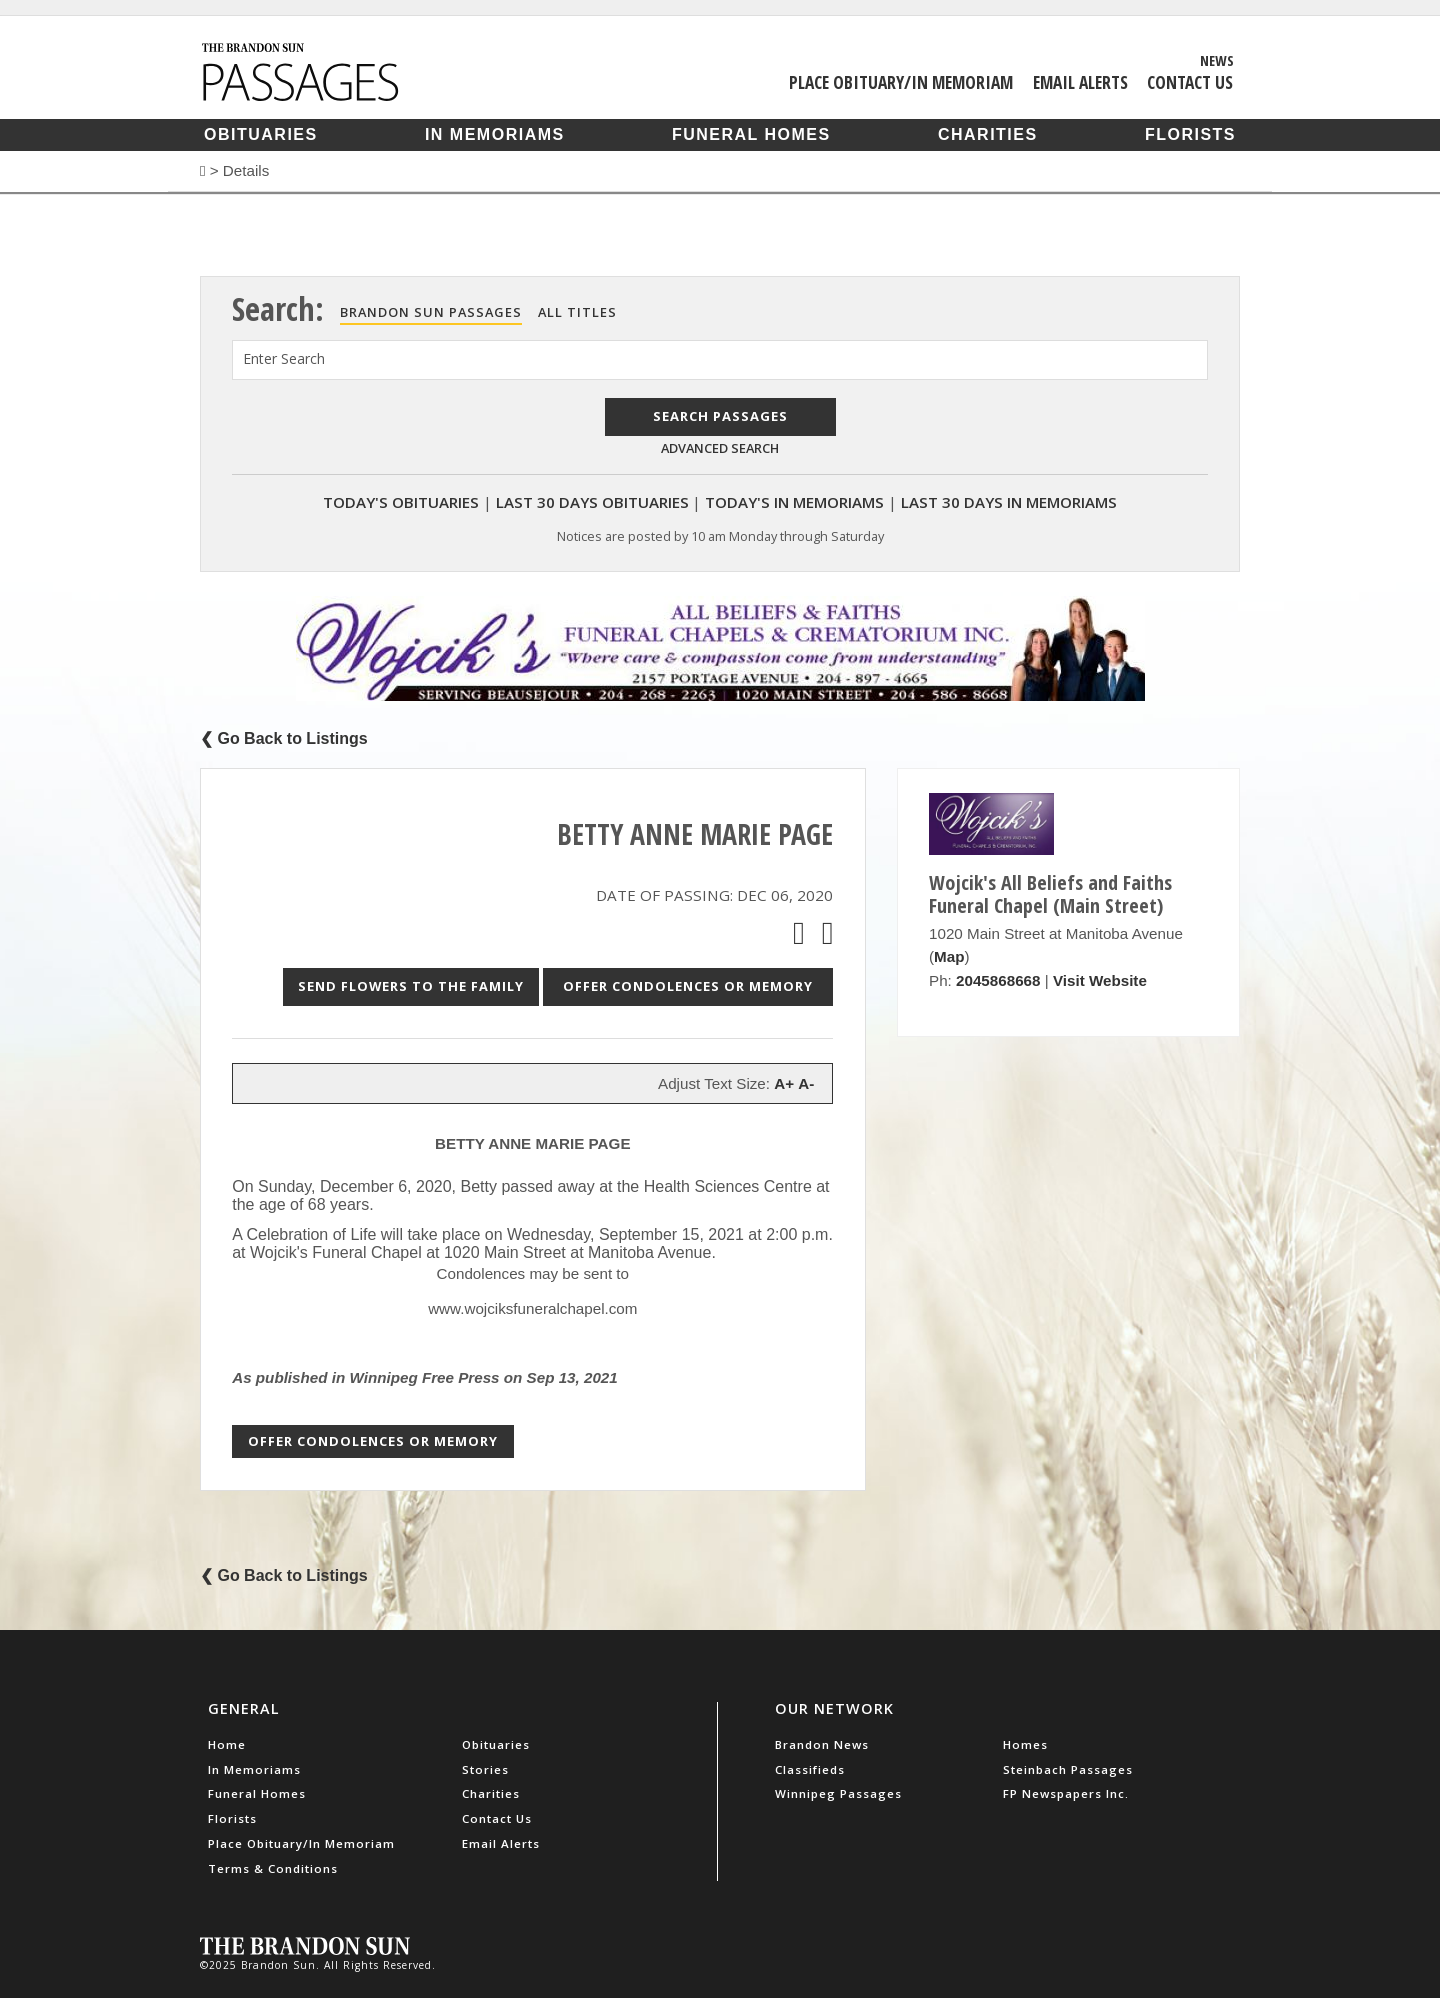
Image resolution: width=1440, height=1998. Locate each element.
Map (949, 956)
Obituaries (261, 134)
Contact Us (1190, 82)
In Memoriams (495, 134)
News (1217, 60)
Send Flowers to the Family (411, 986)
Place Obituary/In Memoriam (901, 82)
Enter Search (284, 358)
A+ (784, 1083)
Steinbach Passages (1068, 1769)
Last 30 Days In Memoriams (1009, 502)
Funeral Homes (751, 134)
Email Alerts (1080, 82)
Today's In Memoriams (794, 502)
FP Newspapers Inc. (1066, 1793)
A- (806, 1083)
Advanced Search (720, 448)
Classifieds (810, 1769)
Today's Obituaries (401, 502)
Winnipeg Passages (838, 1793)
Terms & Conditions (273, 1868)
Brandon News (822, 1744)
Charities (988, 134)
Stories (485, 1769)
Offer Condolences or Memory (688, 986)
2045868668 (998, 980)
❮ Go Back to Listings (284, 738)
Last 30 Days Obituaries (592, 502)
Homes (1025, 1744)
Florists (1190, 134)
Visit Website (1100, 980)
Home (227, 1744)
